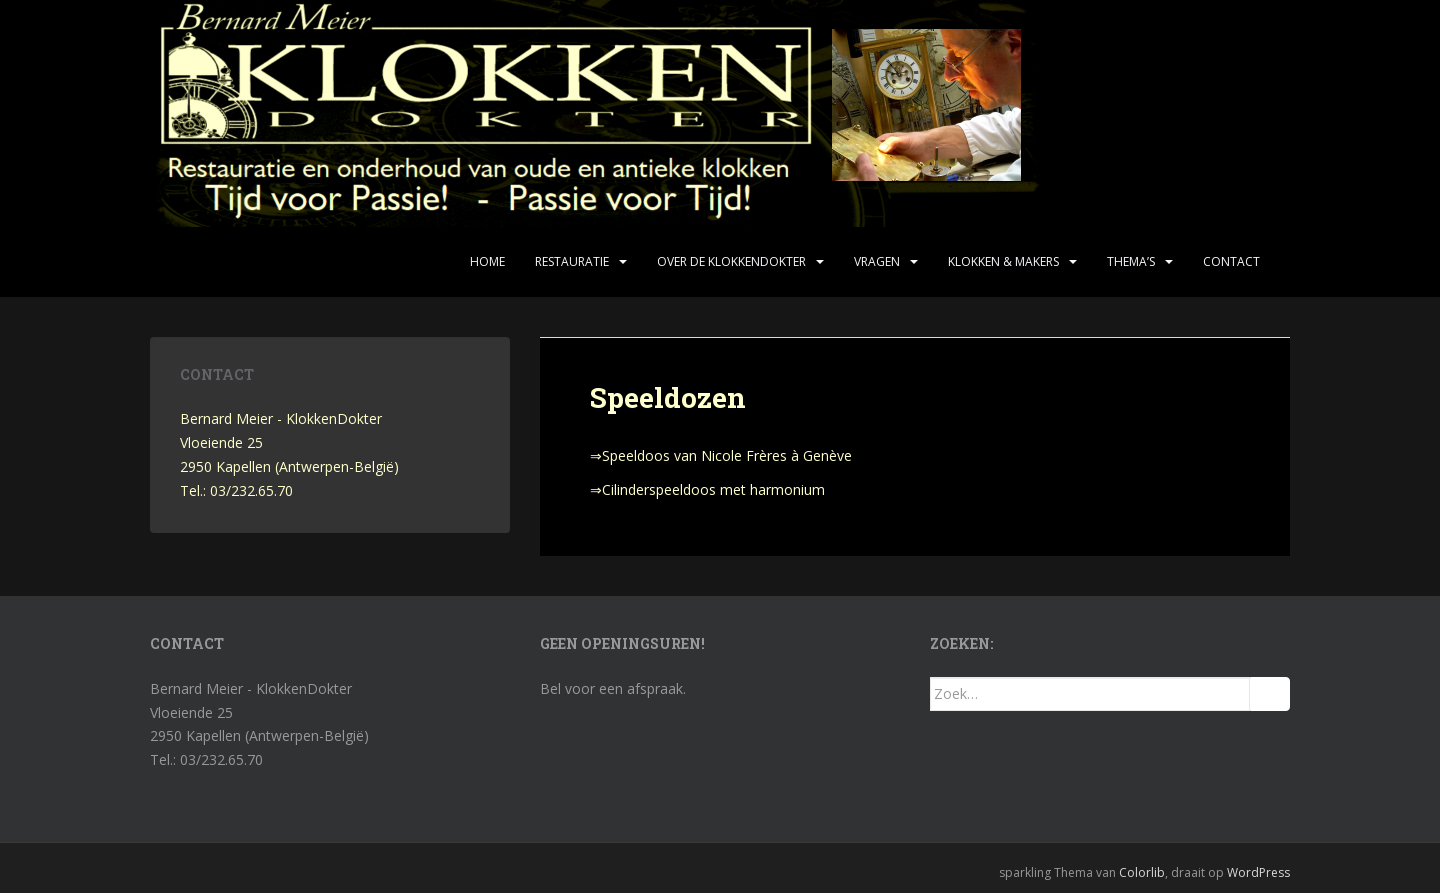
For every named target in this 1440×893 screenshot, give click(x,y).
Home (487, 261)
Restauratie (572, 261)
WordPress (1258, 872)
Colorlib (1142, 872)
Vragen (877, 261)
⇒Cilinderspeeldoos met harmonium (707, 489)
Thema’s (1131, 261)
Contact (1231, 261)
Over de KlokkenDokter (731, 261)
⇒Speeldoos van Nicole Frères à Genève (721, 455)
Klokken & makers (1003, 261)
